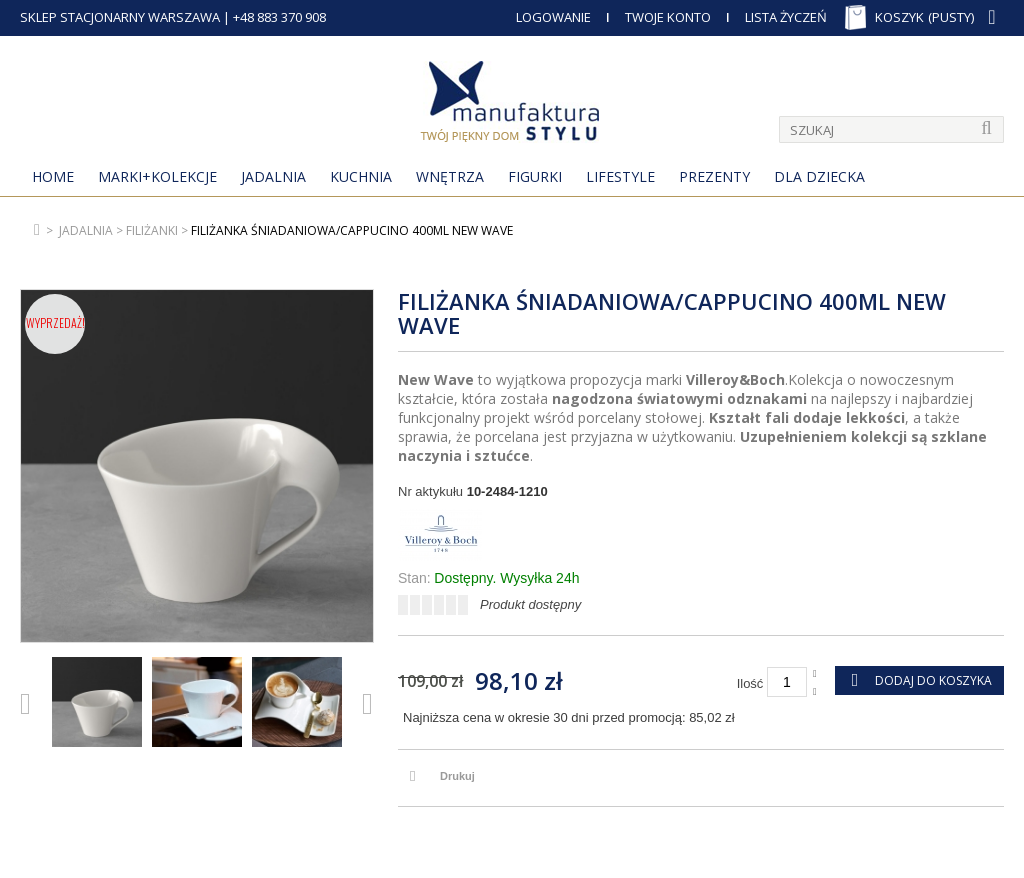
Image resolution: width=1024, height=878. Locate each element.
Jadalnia (273, 176)
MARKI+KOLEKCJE (157, 176)
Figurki (535, 176)
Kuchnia (361, 176)
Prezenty (714, 176)
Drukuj (457, 776)
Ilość (750, 683)
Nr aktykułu (430, 491)
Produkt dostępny (530, 604)
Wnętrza (450, 176)
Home (53, 176)
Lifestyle (620, 176)
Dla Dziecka (819, 176)
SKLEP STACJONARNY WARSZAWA (120, 17)
